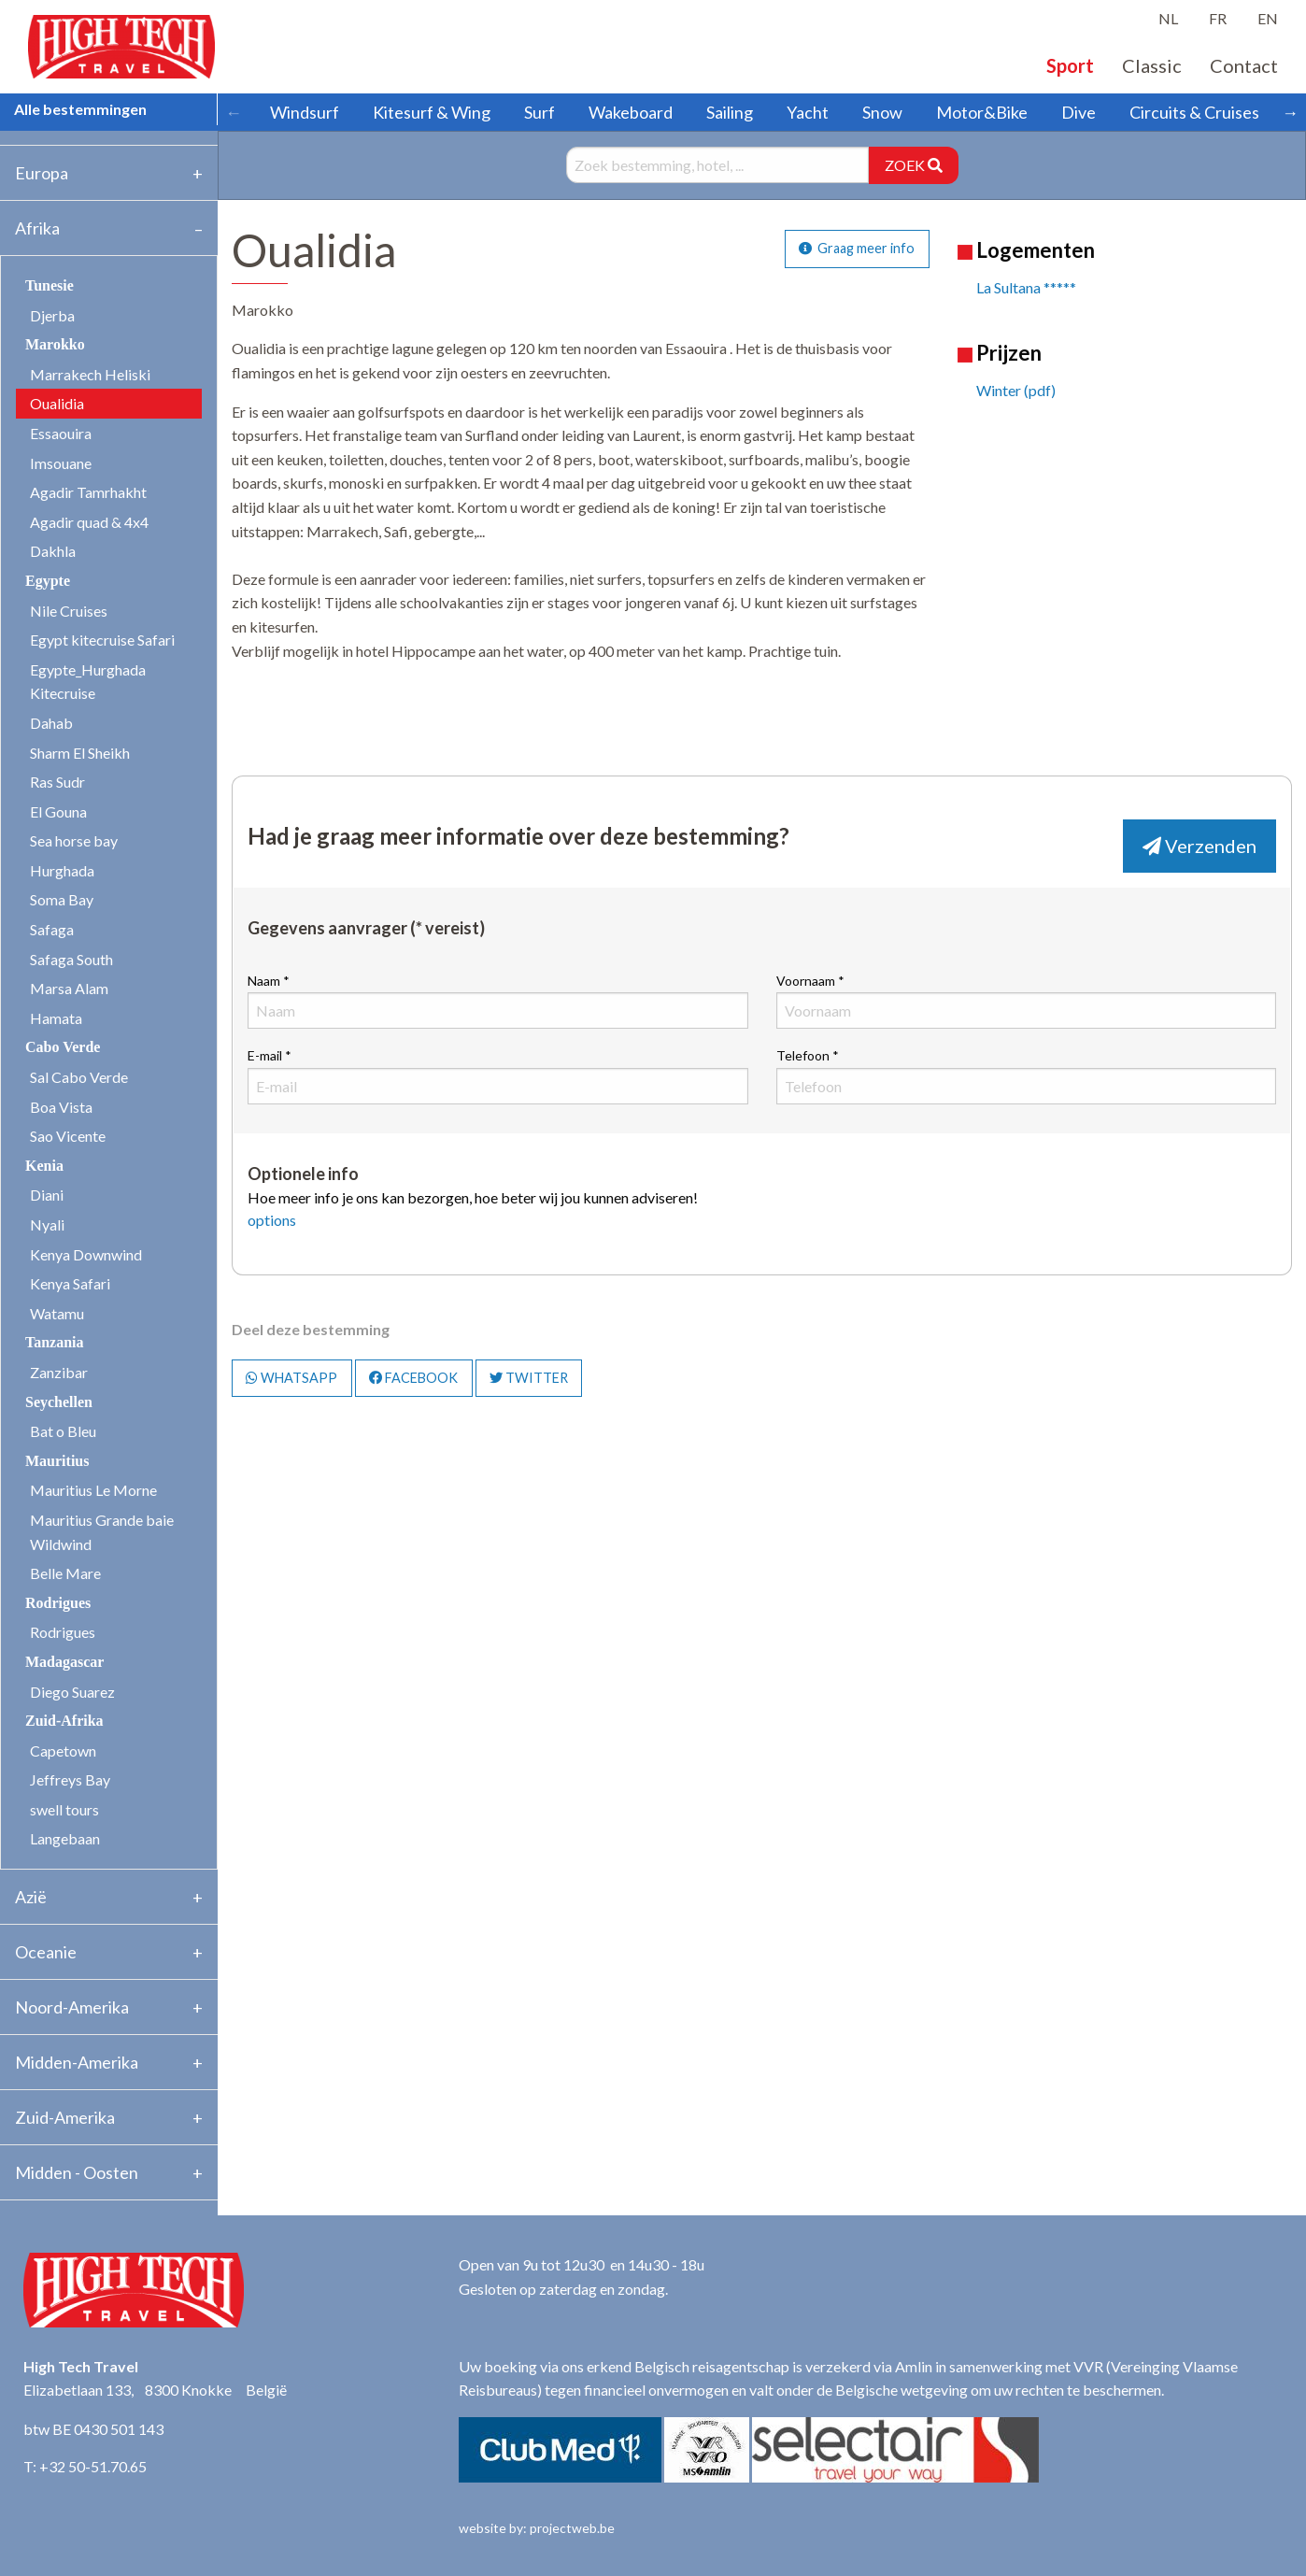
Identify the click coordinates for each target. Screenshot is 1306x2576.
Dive (1078, 112)
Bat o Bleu (63, 1431)
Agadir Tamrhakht (88, 492)
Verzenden (1199, 845)
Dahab (51, 723)
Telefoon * (1026, 1075)
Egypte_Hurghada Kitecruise (88, 682)
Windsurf (304, 112)
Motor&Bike (982, 112)
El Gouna (58, 811)
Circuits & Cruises (1194, 112)
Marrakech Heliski (90, 374)
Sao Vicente (68, 1136)
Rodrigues (62, 1632)
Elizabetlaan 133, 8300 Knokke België (155, 2389)
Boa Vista (61, 1107)
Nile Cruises (68, 610)
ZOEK (914, 165)
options (272, 1220)
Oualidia (57, 403)
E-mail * (497, 1075)
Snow (882, 112)
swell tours (64, 1809)
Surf (539, 112)
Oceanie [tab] (46, 1952)
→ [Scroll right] (1290, 112)
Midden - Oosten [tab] (76, 2172)
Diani (47, 1194)
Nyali (47, 1224)
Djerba (52, 315)
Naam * (497, 1001)
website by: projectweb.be (537, 2528)
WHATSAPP (291, 1378)
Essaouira (61, 433)
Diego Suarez (72, 1692)
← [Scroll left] (233, 112)
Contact (1244, 65)
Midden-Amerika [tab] (76, 2062)
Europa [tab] (41, 173)
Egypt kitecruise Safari (102, 639)
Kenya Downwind (86, 1254)
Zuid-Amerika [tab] (65, 2117)
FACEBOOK (413, 1378)
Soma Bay (61, 899)
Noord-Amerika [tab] (72, 2007)
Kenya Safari (70, 1283)
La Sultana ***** (1026, 287)
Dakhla (53, 551)
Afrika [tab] (37, 228)
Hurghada (62, 870)
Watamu (57, 1313)
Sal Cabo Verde (79, 1077)
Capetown (63, 1750)
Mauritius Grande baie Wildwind (102, 1532)
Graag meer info (857, 248)
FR (1218, 18)
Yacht (808, 112)
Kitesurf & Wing (431, 112)
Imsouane (61, 463)
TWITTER (529, 1378)
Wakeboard (631, 112)
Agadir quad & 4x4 (89, 522)
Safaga (52, 929)
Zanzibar (59, 1372)
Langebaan (65, 1838)
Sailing (729, 112)
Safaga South (71, 959)
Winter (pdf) (1016, 390)
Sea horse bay (74, 840)
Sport (1070, 65)
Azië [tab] (31, 1896)
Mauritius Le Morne (93, 1490)
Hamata (56, 1018)
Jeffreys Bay (70, 1779)
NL (1168, 18)
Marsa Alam (69, 988)
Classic (1152, 65)
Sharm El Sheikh (80, 752)
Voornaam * (1026, 1001)
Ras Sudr (57, 781)
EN (1267, 18)
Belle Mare (65, 1573)
